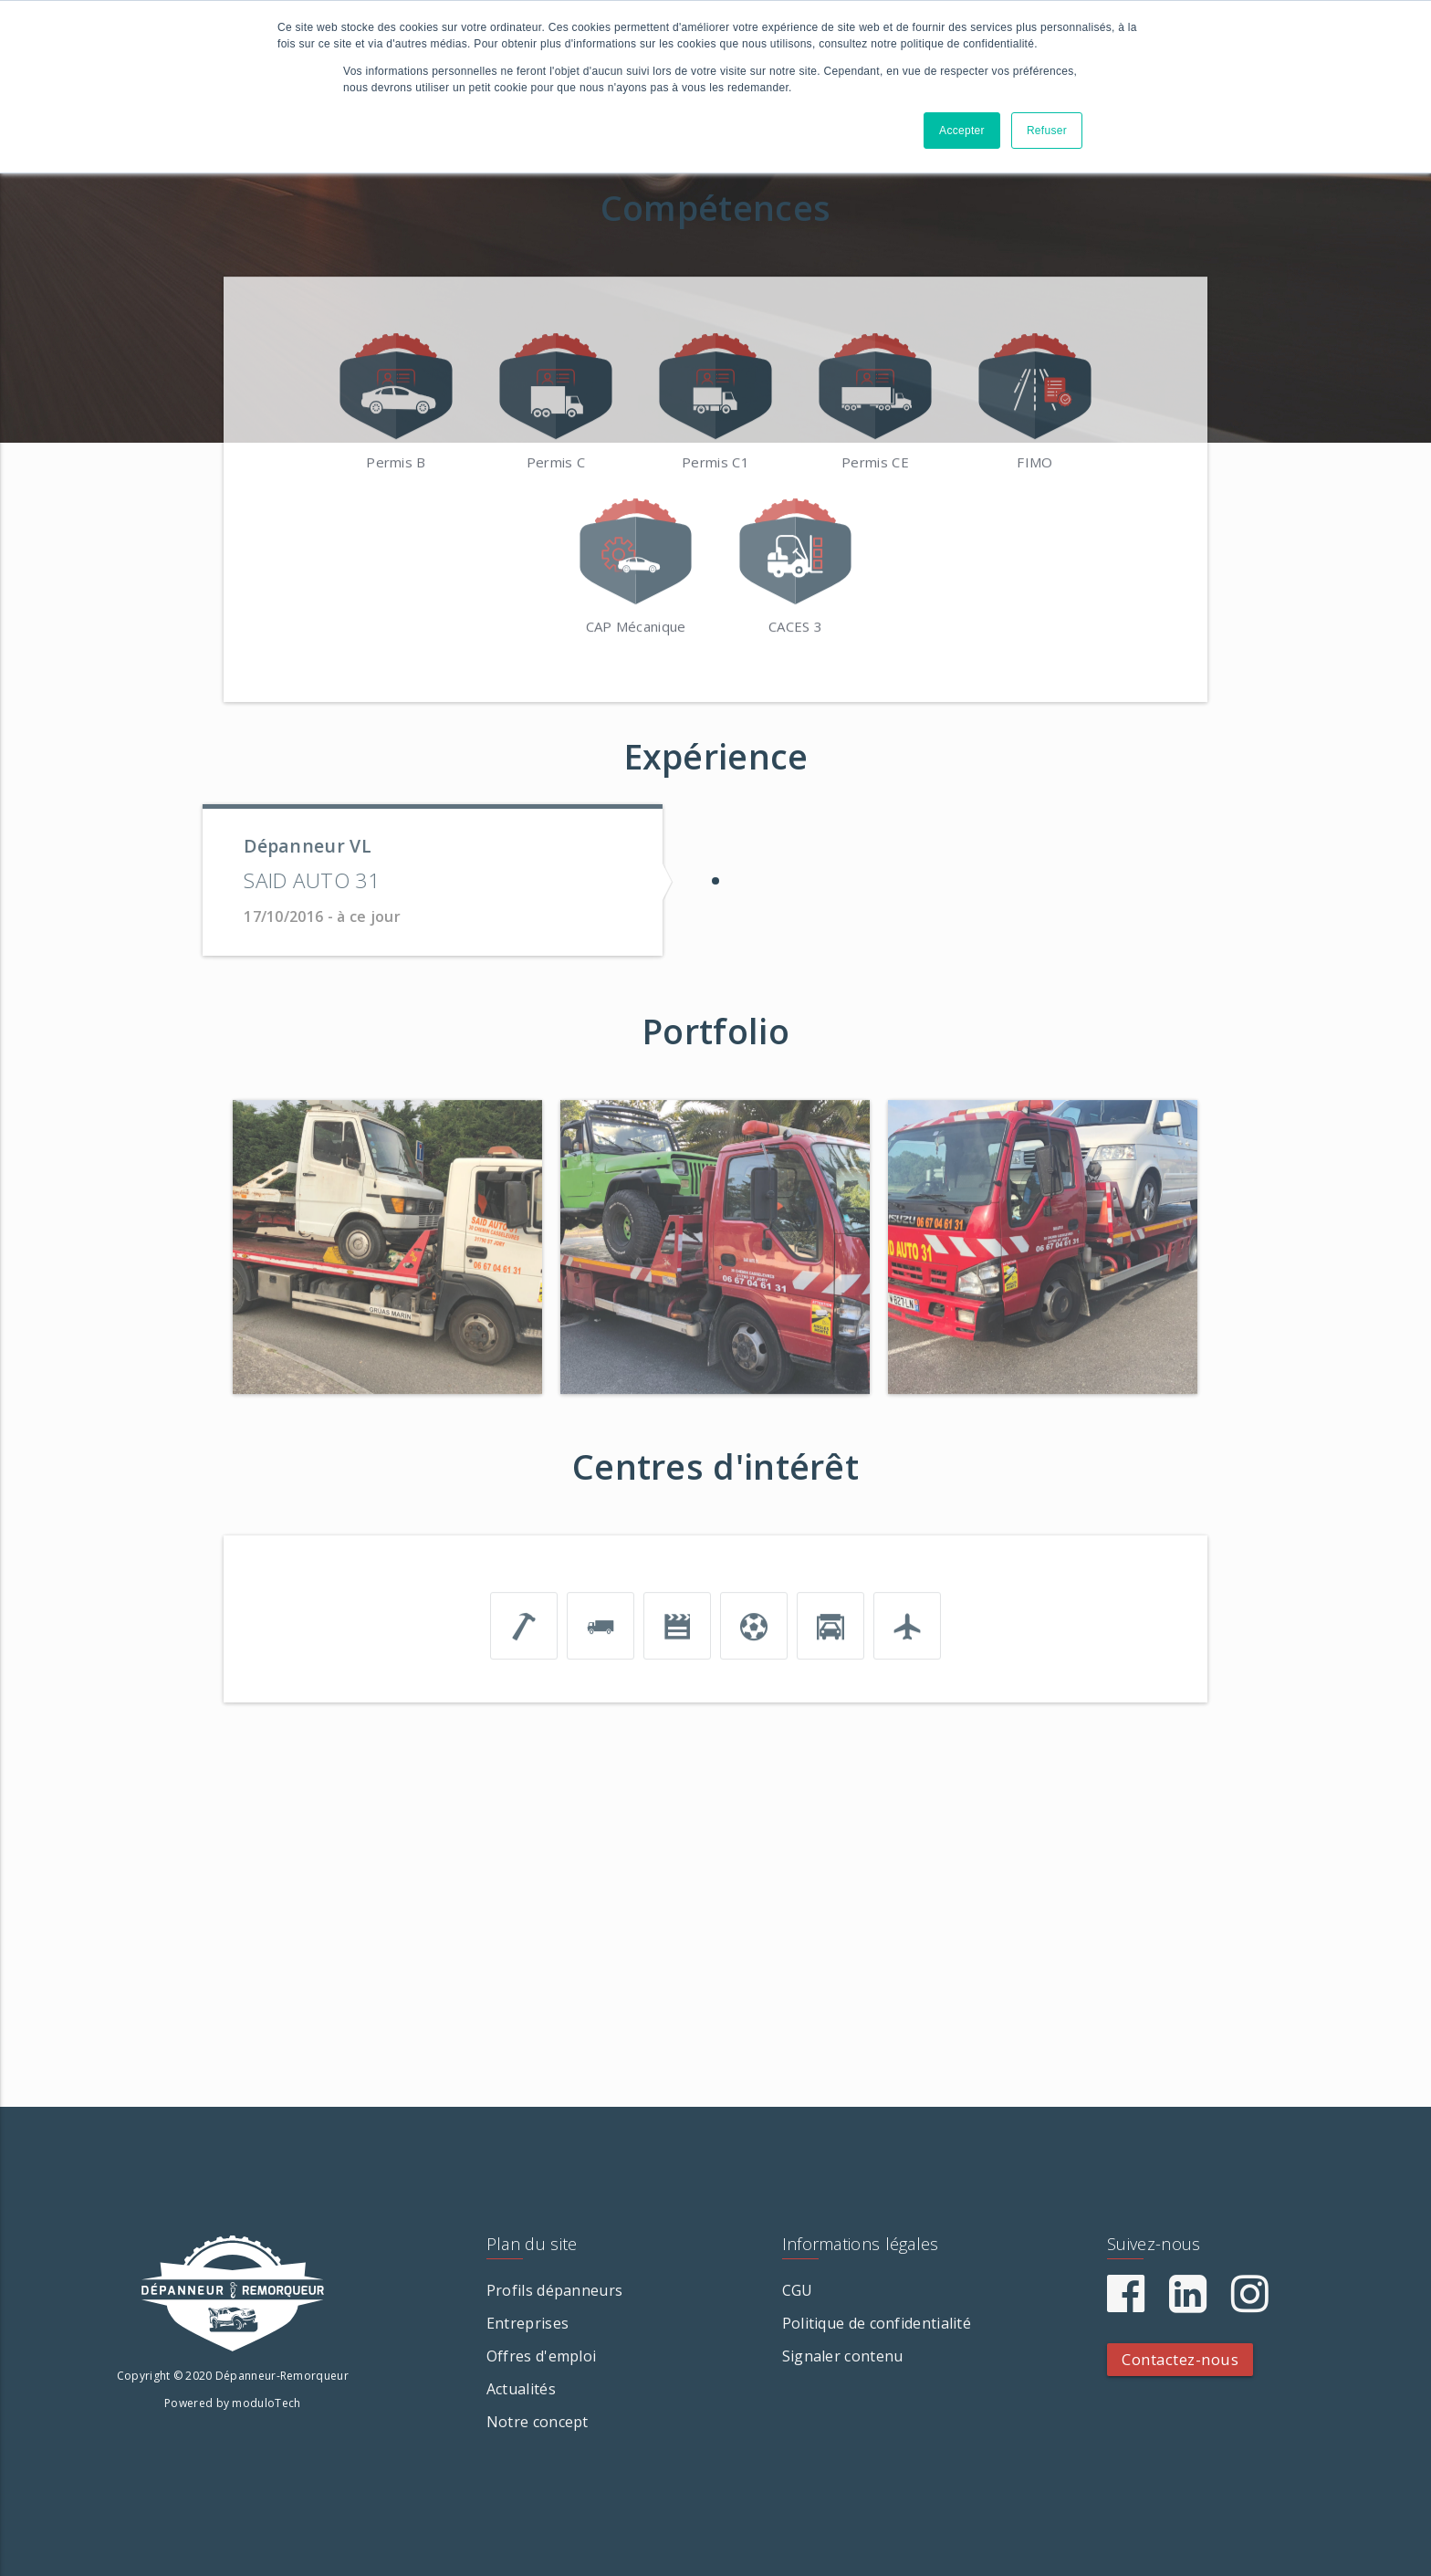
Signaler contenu (843, 2356)
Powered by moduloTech (232, 2403)
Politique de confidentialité (876, 2323)
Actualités (521, 2389)
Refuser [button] (1047, 130)
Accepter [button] (962, 130)
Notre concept (537, 2422)
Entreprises (527, 2323)
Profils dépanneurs (554, 2290)
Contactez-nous (1180, 2359)
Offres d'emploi (541, 2356)
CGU (797, 2290)
